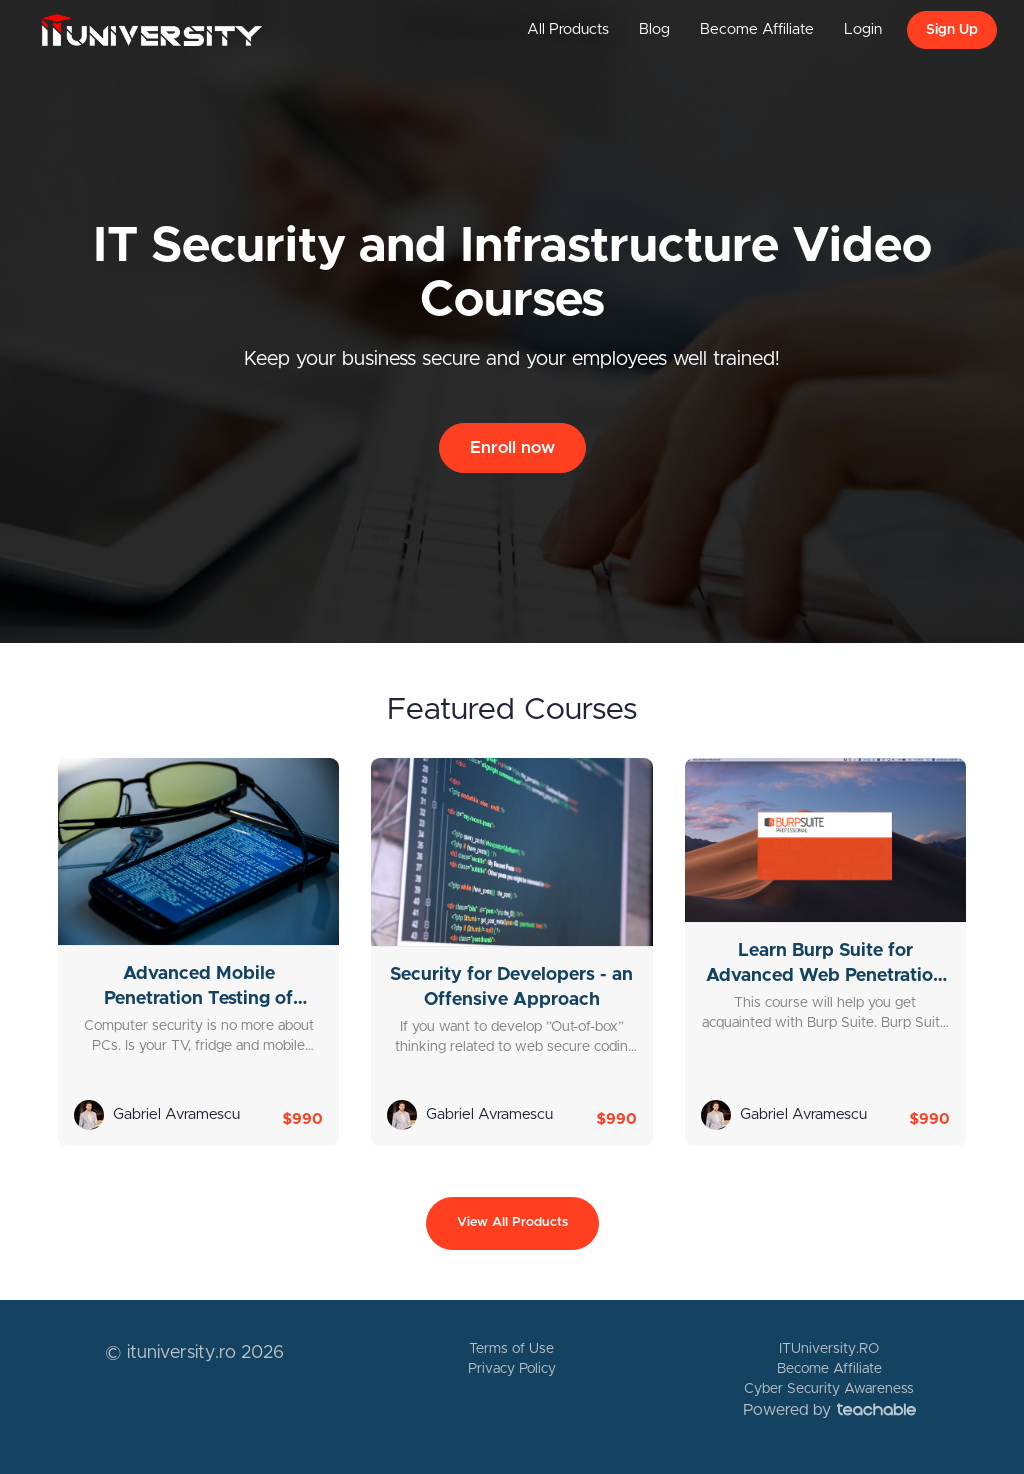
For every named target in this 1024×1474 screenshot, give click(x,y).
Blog (654, 29)
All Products (568, 29)
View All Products (512, 1222)
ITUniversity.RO (829, 1349)
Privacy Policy (512, 1369)
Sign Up (952, 30)
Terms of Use (511, 1349)
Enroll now (512, 447)
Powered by (829, 1410)
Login (863, 29)
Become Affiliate (757, 29)
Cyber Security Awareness (829, 1389)
